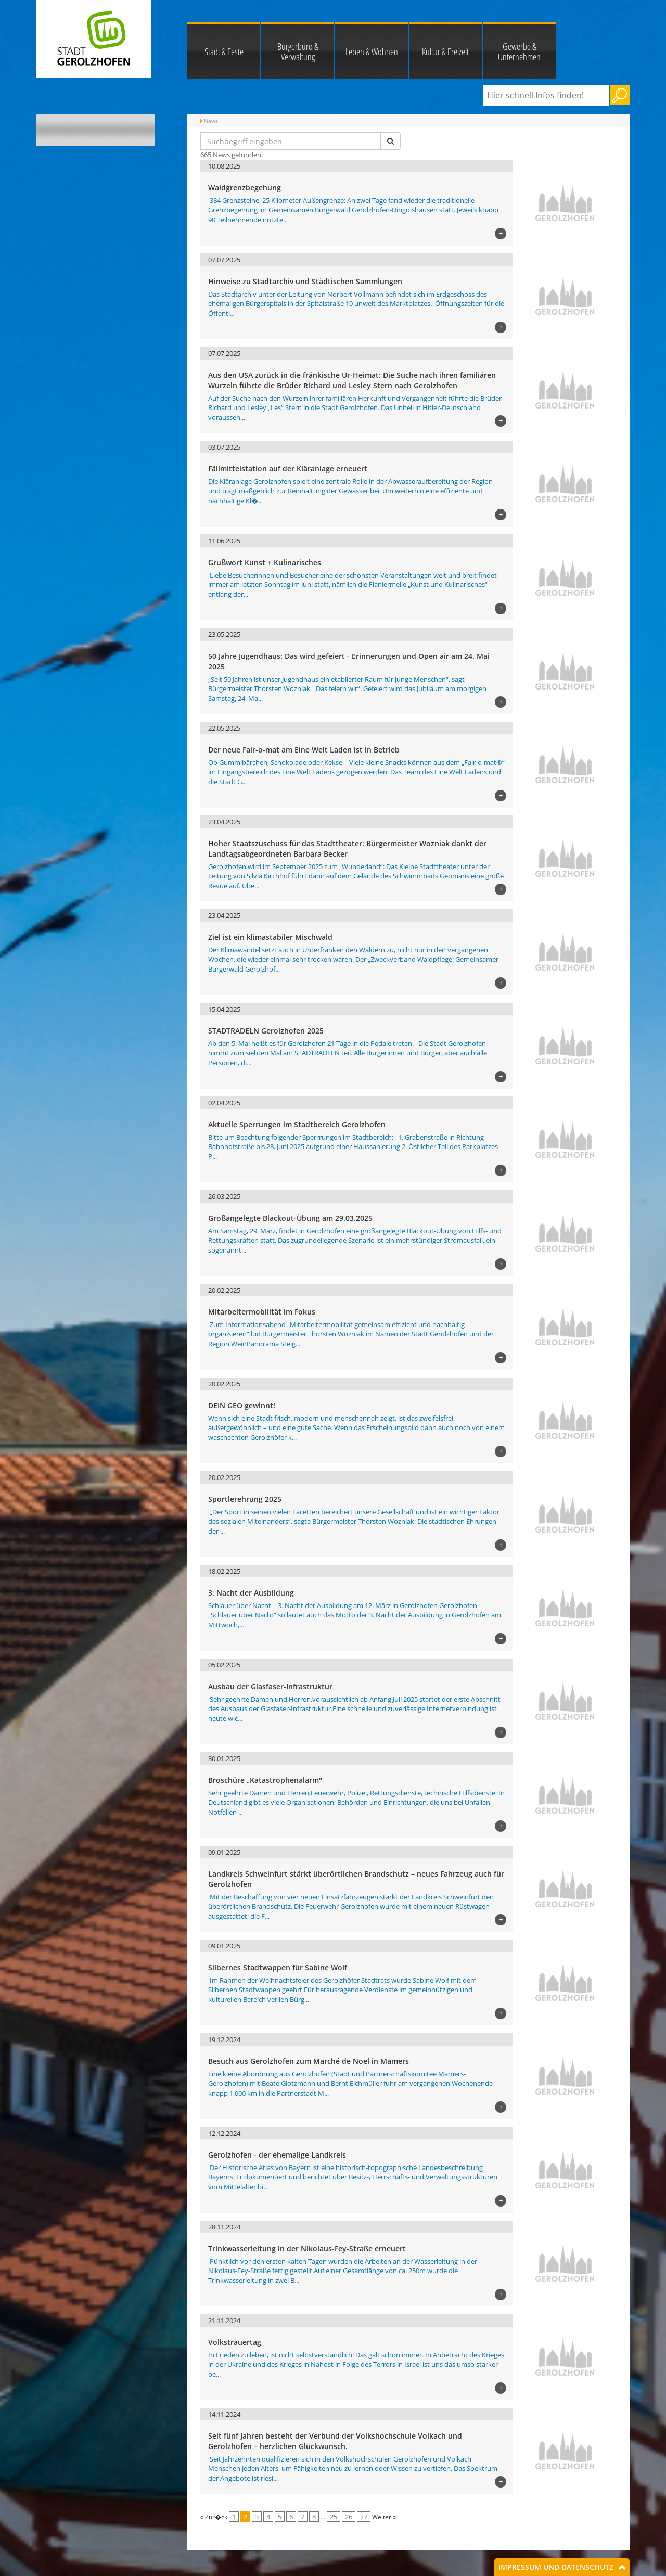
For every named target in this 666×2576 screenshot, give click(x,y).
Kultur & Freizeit (445, 51)
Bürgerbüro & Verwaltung (297, 51)
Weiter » (384, 2517)
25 (333, 2516)
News (211, 120)
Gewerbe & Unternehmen (519, 51)
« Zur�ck (213, 2517)
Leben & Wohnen (371, 51)
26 (348, 2516)
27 (363, 2516)
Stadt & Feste (224, 51)
